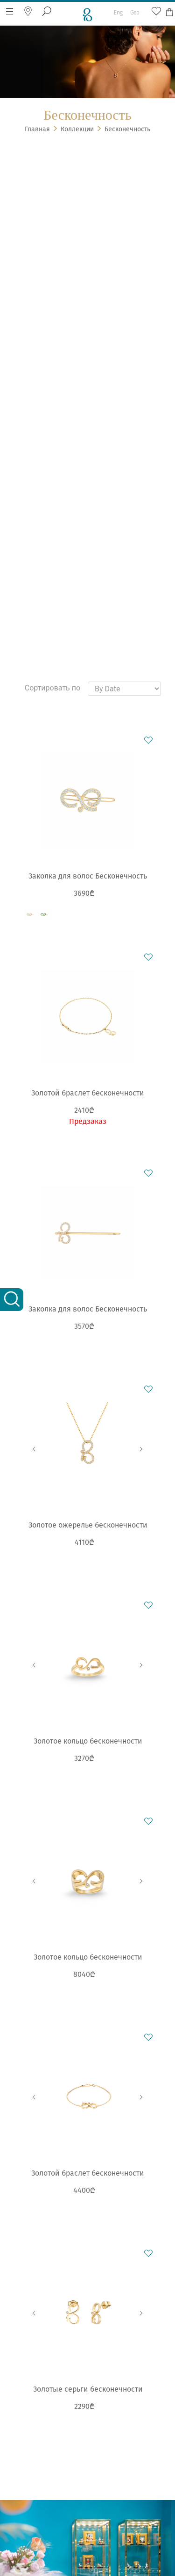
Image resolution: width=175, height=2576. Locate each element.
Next (141, 1449)
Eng (118, 12)
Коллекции (77, 129)
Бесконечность (127, 129)
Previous (34, 1449)
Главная (37, 129)
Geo (135, 12)
